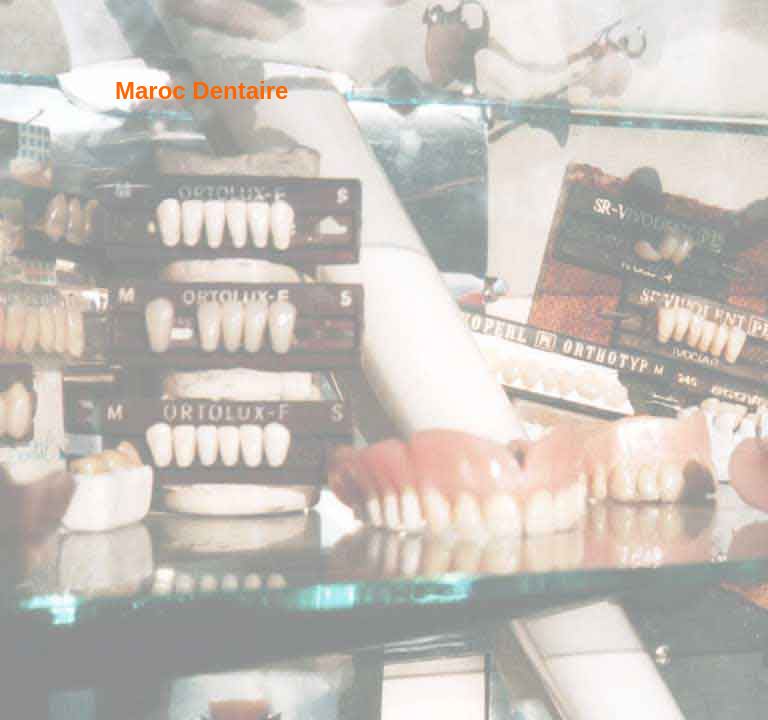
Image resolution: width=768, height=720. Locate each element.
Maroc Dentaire (201, 90)
